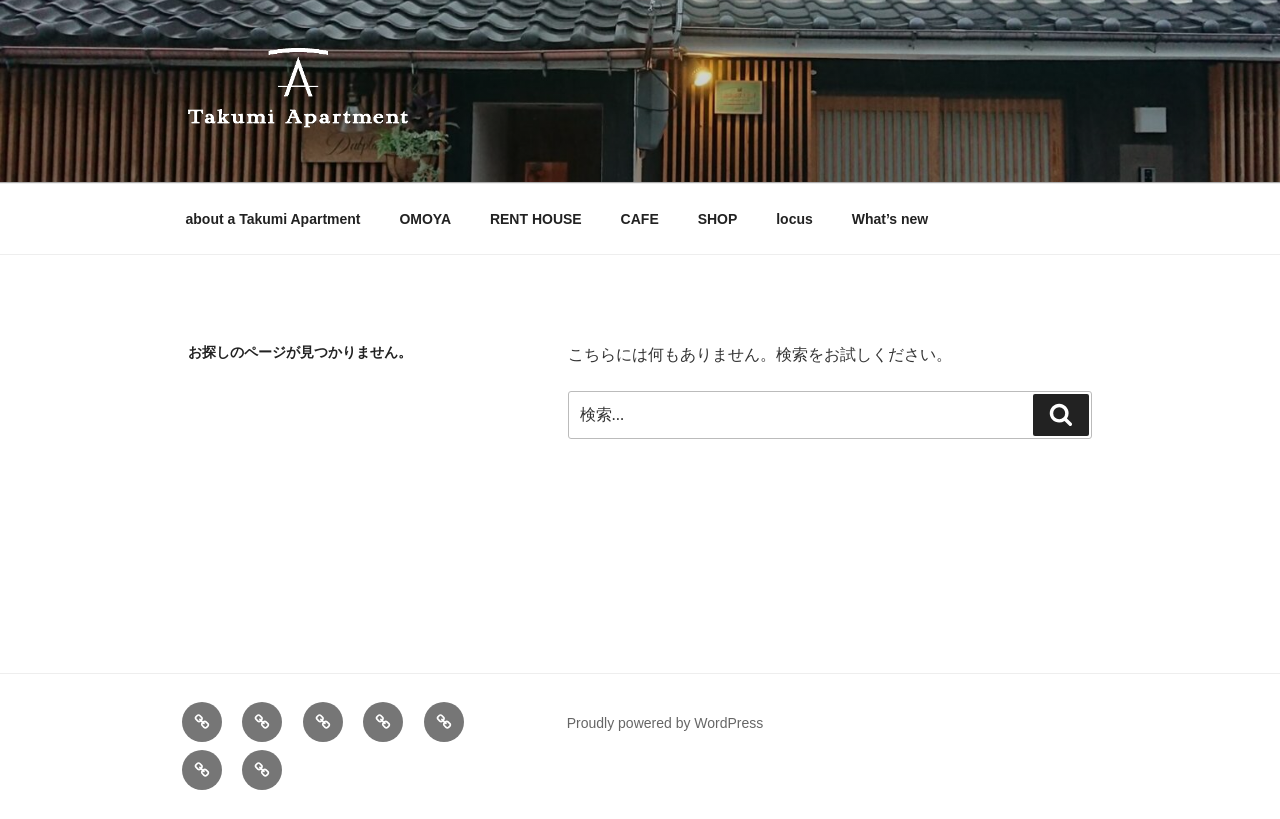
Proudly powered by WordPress (665, 723)
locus (794, 219)
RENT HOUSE (536, 219)
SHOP (718, 219)
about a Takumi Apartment (273, 219)
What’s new (890, 219)
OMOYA (425, 219)
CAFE (640, 219)
